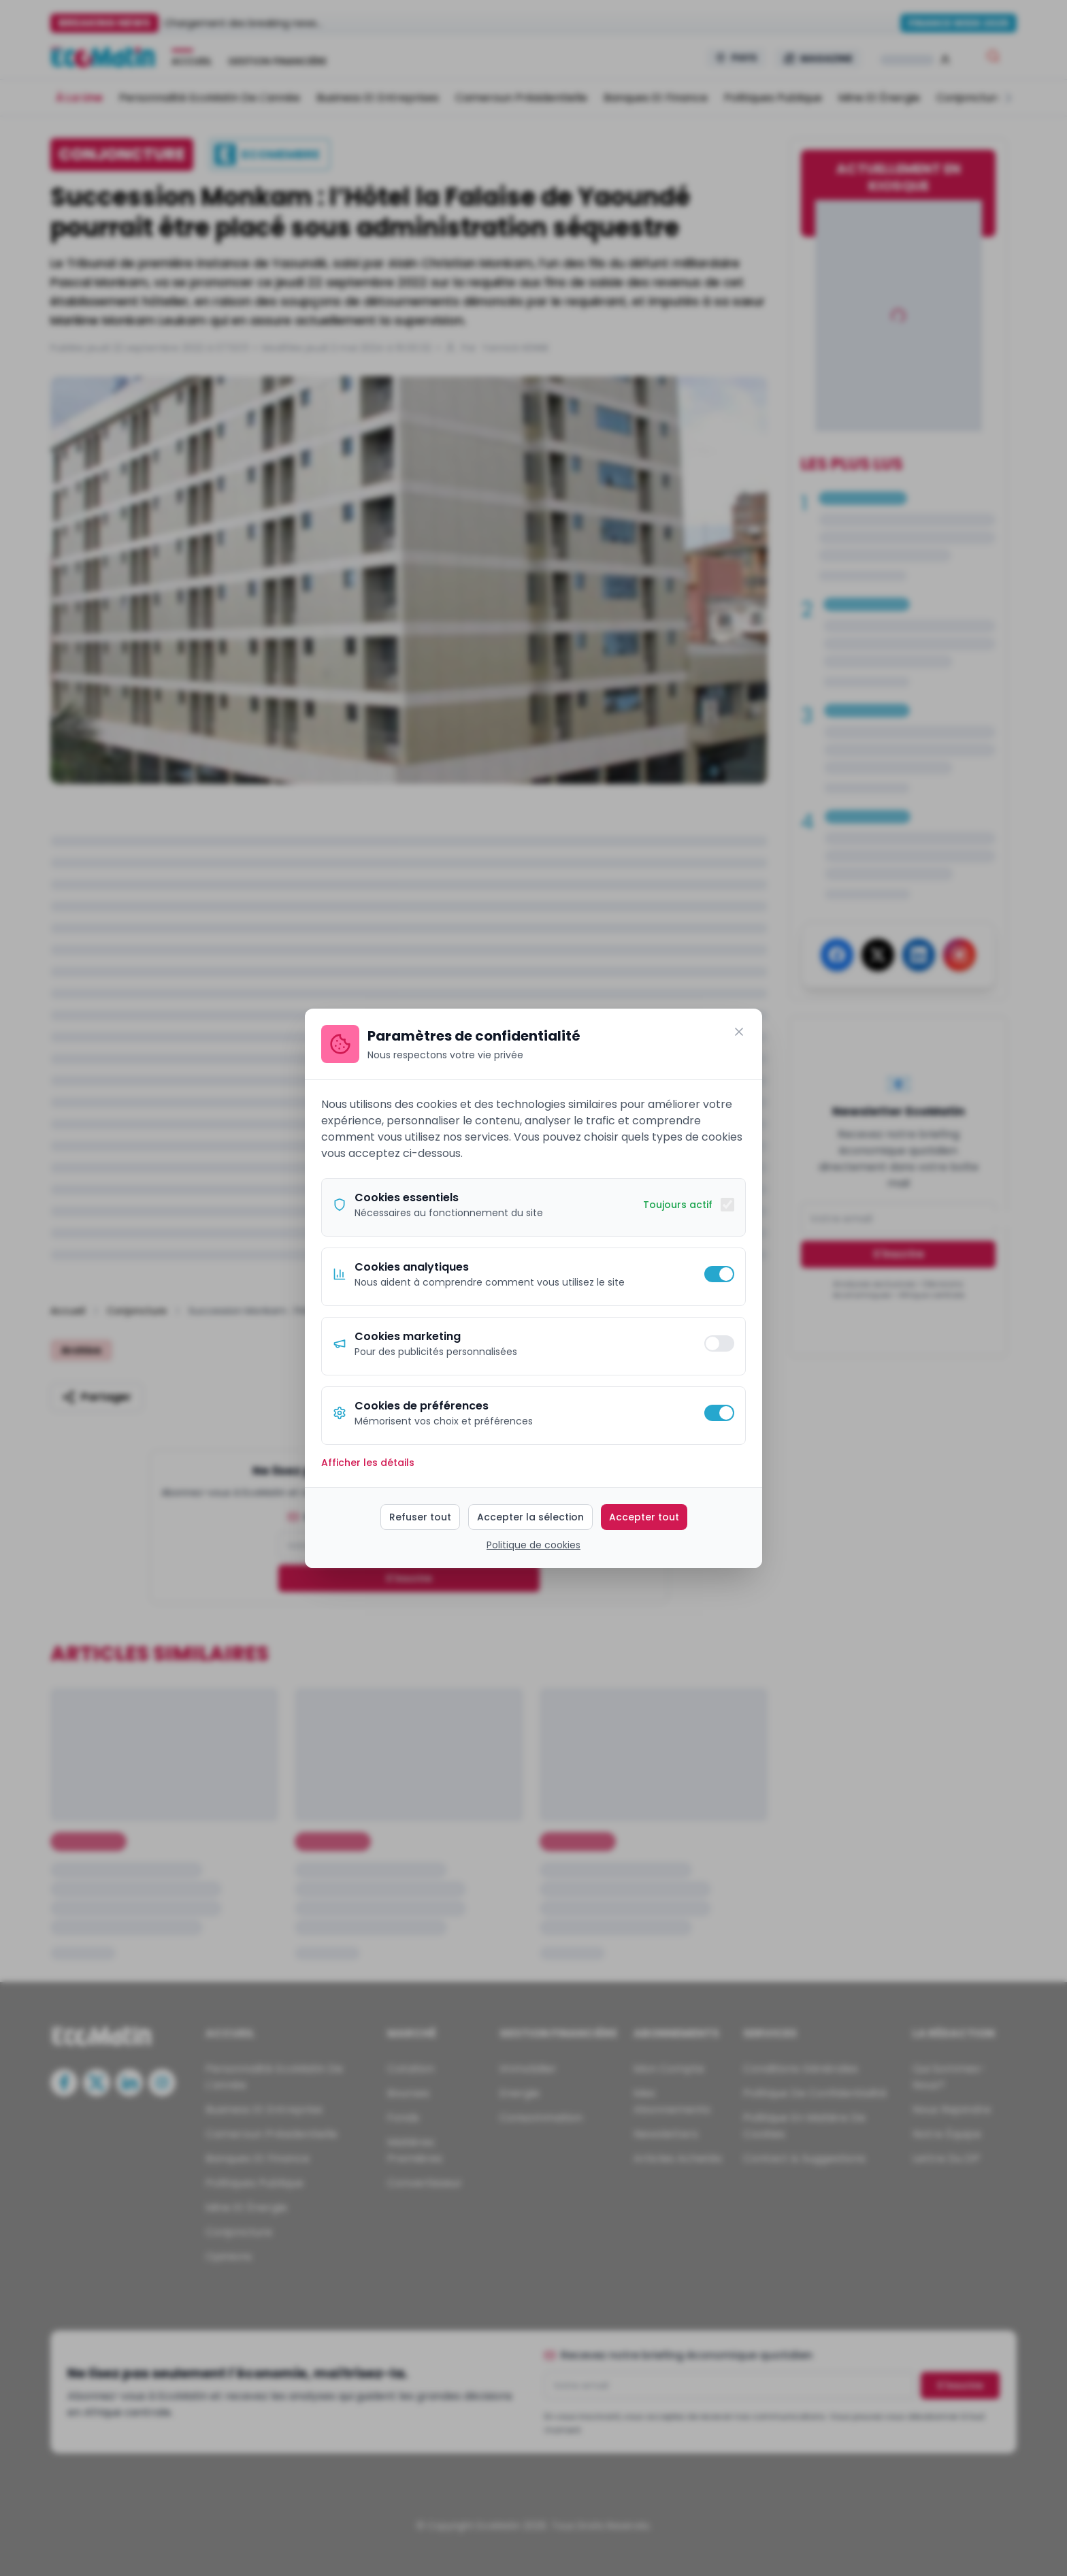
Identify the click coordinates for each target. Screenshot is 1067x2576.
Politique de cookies (533, 1545)
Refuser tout (420, 1517)
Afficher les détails (367, 1462)
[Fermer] (739, 1032)
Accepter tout (644, 1517)
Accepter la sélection (530, 1517)
